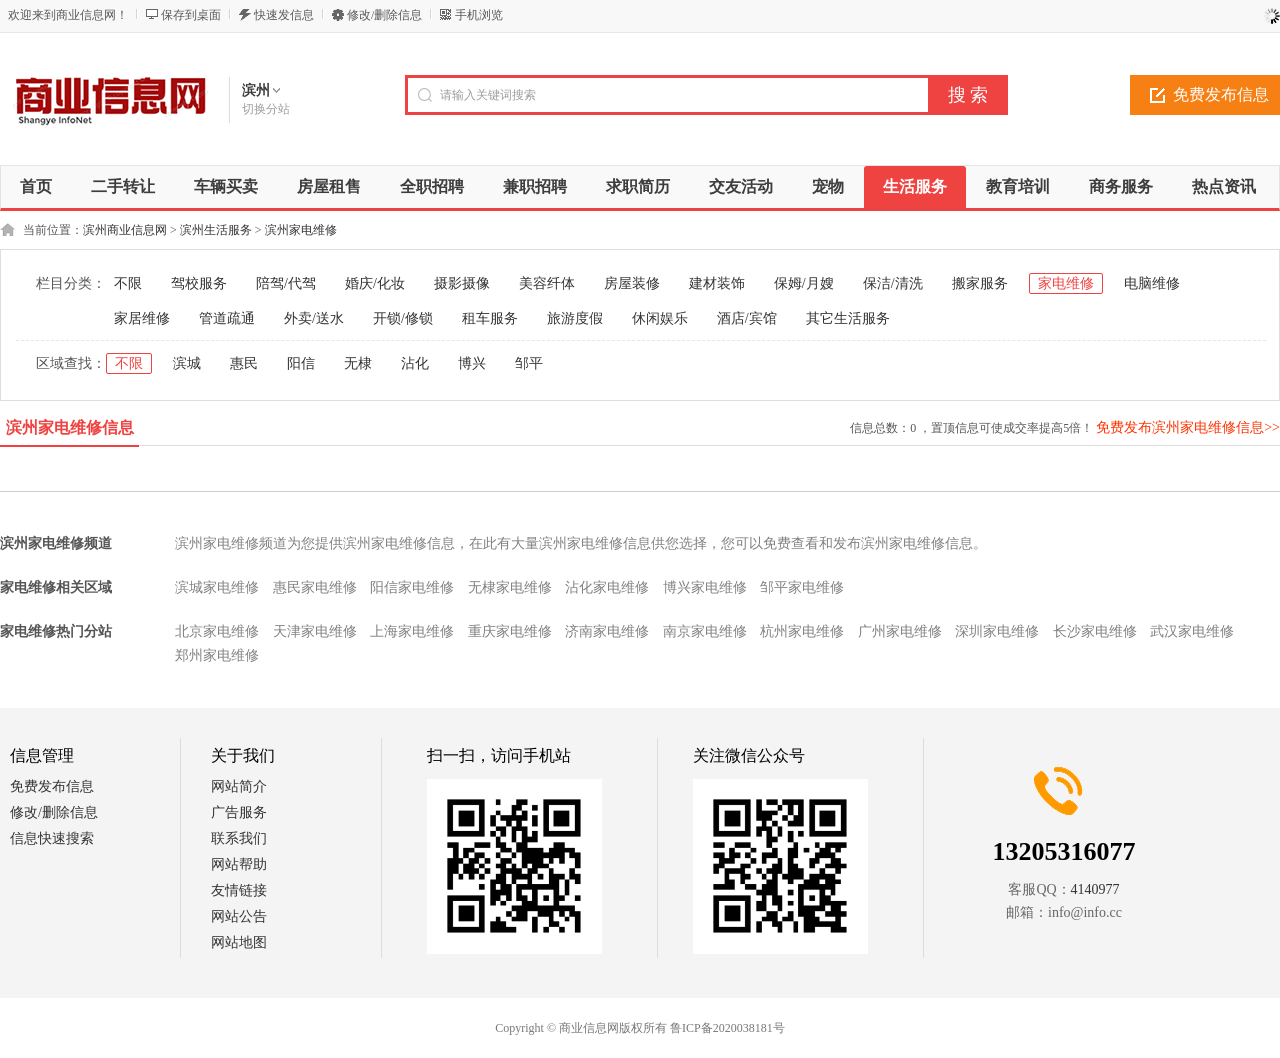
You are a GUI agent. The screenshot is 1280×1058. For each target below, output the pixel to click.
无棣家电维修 (510, 587)
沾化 (415, 363)
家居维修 (142, 318)
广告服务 (239, 812)
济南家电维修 (607, 631)
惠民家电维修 (315, 587)
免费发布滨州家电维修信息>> (1188, 427)
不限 (128, 283)
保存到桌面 (191, 15)
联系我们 (239, 838)
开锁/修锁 (403, 318)
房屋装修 (632, 283)
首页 (36, 186)
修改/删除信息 (384, 15)
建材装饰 (717, 283)
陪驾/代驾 (286, 283)
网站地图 (239, 942)
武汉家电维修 (1192, 631)
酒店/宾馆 (747, 318)
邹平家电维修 (802, 587)
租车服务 (490, 318)
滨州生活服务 (216, 230)
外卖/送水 (314, 318)
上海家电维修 (412, 631)
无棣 (358, 363)
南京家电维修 (705, 631)
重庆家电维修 (510, 631)
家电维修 (1066, 283)
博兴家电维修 (705, 587)
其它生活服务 (848, 318)
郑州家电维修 (217, 655)
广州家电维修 (900, 631)
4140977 (1095, 889)
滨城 (187, 363)
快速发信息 (284, 15)
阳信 (301, 363)
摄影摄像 (462, 283)
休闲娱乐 (660, 318)
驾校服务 (199, 283)
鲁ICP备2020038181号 (727, 1028)
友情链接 (239, 890)
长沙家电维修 (1095, 631)
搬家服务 (980, 283)
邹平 (529, 363)
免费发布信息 (52, 786)
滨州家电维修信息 (70, 427)
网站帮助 (239, 864)
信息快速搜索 (52, 838)
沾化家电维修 (607, 587)
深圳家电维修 (997, 631)
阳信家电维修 (412, 587)
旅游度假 (575, 318)
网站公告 (239, 916)
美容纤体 (547, 283)
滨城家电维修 (217, 587)
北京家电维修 (217, 631)
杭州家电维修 (802, 631)
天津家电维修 (315, 631)
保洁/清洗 (893, 283)
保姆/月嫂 (804, 283)
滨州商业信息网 (125, 230)
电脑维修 (1152, 283)
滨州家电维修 (301, 230)
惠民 (244, 363)
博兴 (472, 363)
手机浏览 (479, 15)
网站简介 (239, 786)
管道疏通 (227, 318)
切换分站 (266, 109)
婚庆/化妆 (375, 283)
